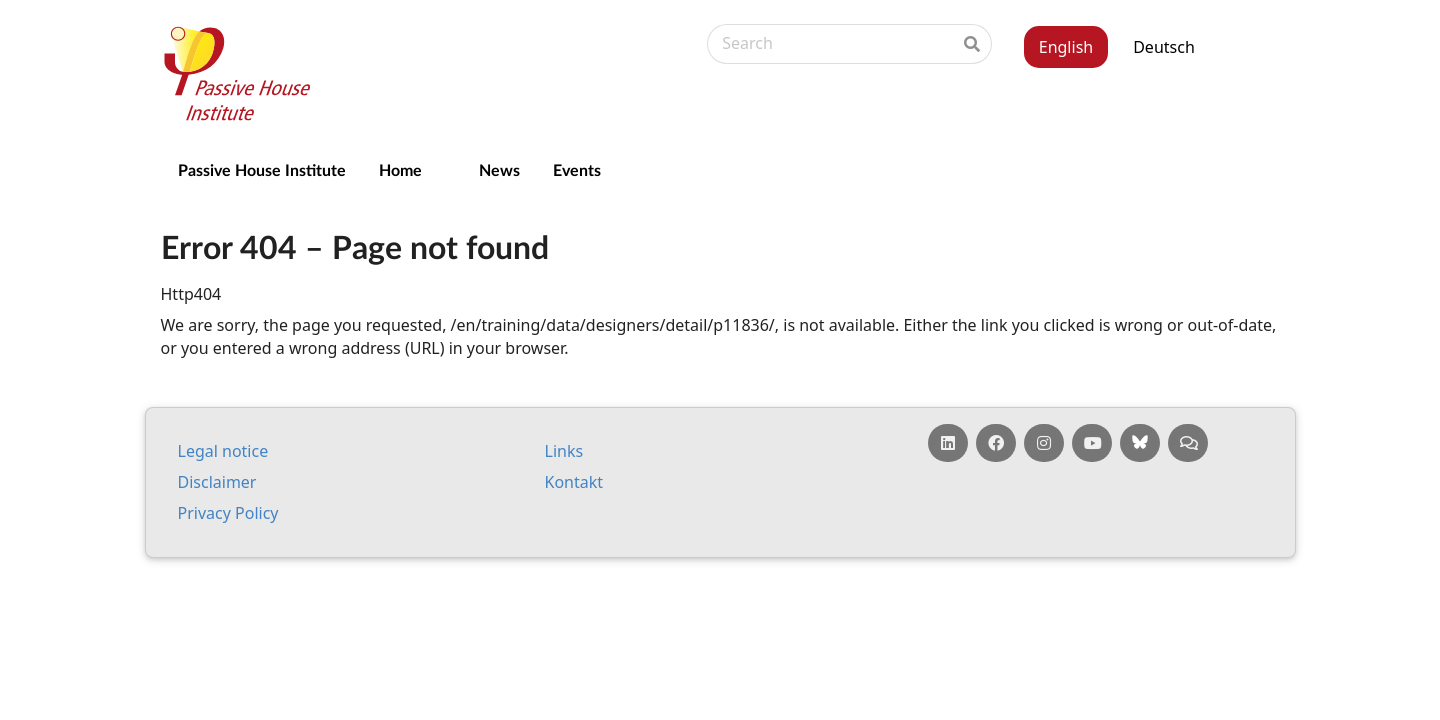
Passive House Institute (262, 169)
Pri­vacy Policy (228, 513)
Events (577, 169)
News (499, 169)
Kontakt (574, 482)
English (1066, 47)
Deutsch (1164, 47)
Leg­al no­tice (223, 451)
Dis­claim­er (217, 482)
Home (400, 169)
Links (564, 451)
